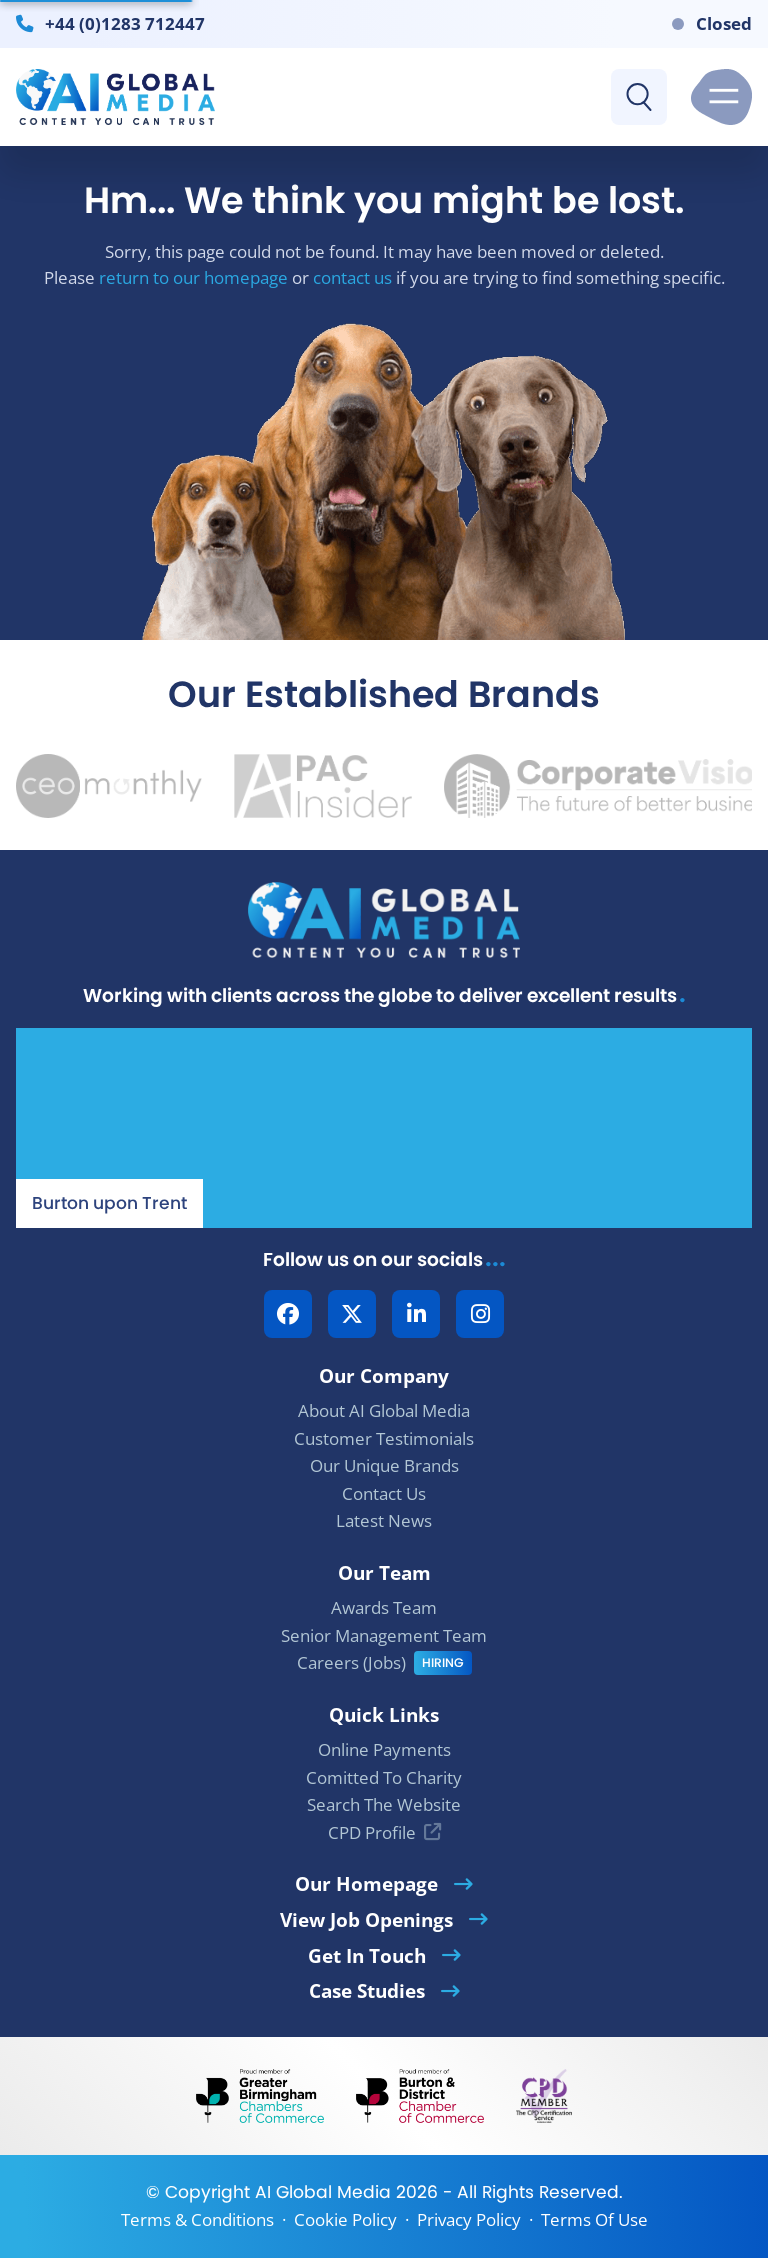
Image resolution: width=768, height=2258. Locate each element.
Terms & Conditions (197, 2219)
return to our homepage (193, 277)
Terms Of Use (594, 2219)
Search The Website (384, 1804)
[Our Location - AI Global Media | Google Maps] (384, 1128)
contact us (352, 277)
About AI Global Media (384, 1410)
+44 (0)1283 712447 (125, 23)
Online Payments (384, 1749)
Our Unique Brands (384, 1465)
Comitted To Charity (384, 1777)
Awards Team (384, 1607)
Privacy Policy (469, 2219)
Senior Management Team (384, 1635)
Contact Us (384, 1493)
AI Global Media (323, 2192)
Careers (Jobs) (351, 1662)
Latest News (384, 1520)
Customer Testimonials (384, 1438)
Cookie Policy (345, 2219)
